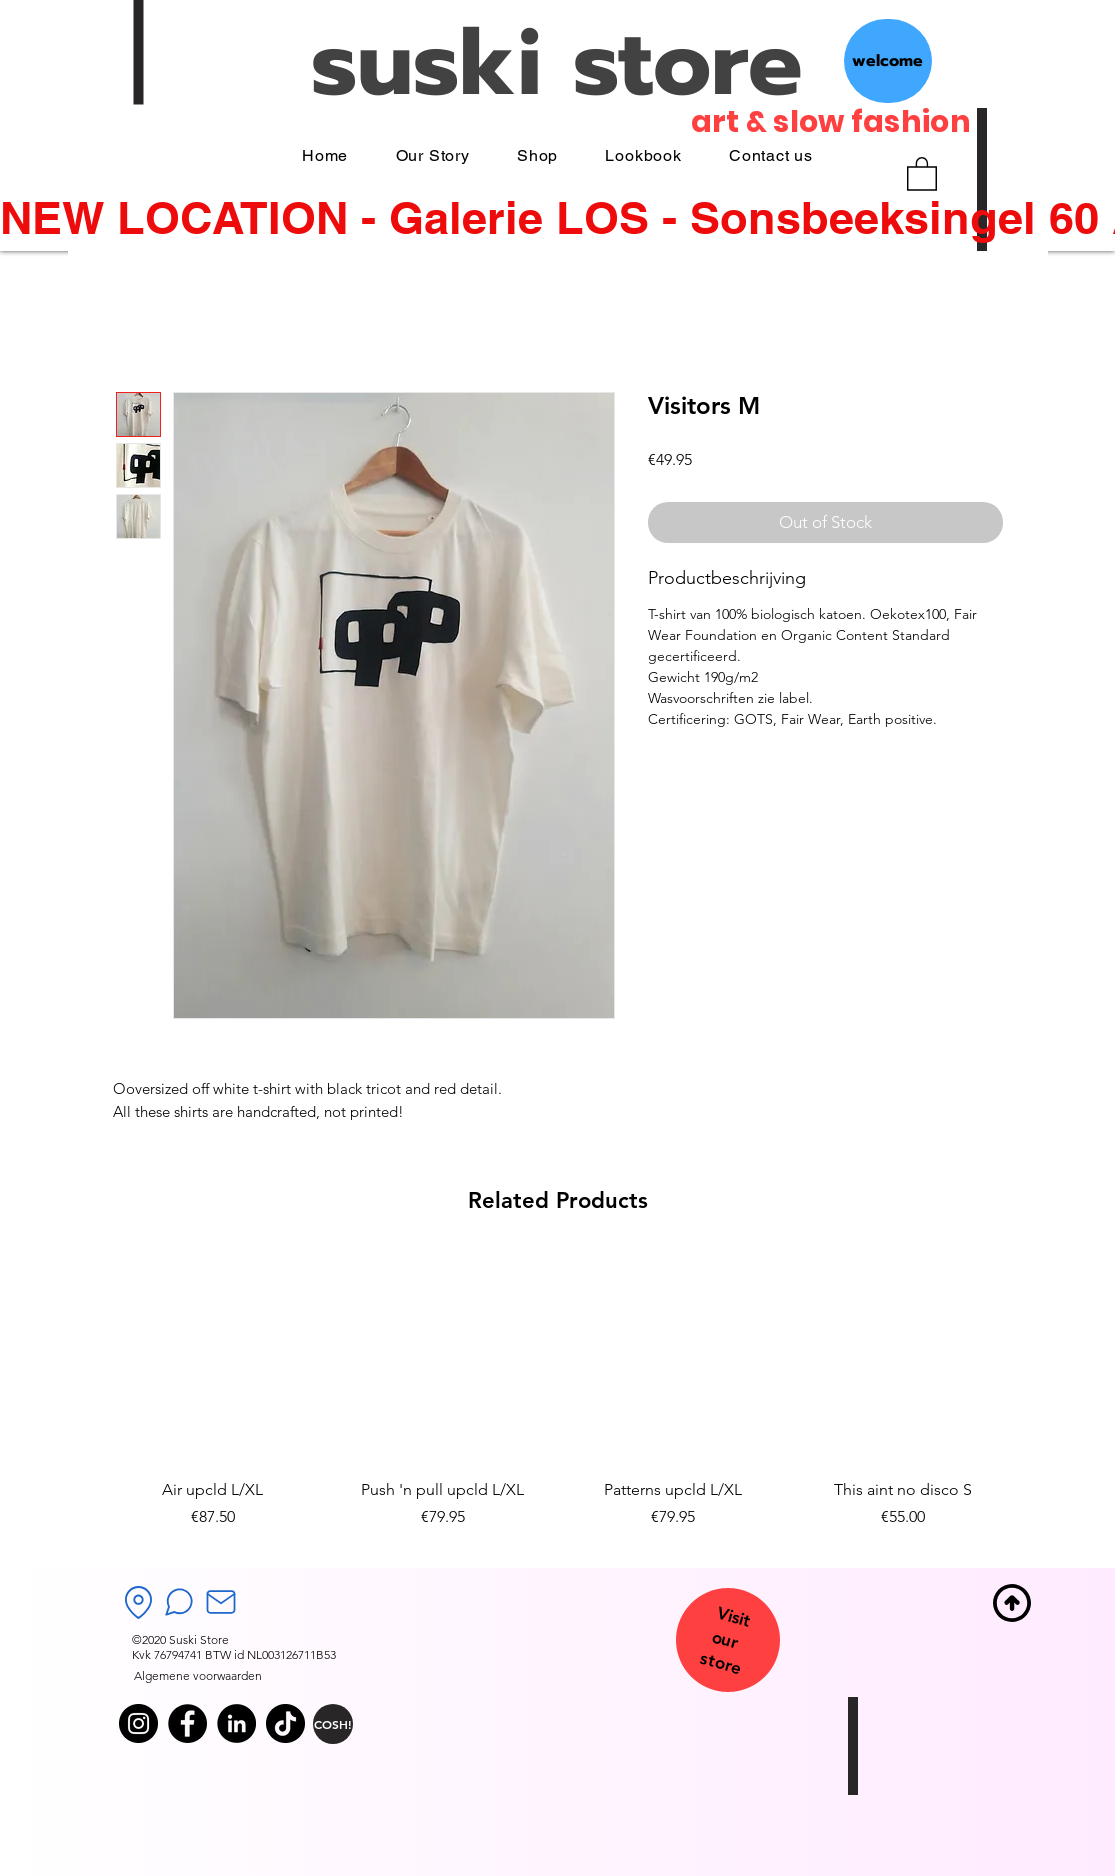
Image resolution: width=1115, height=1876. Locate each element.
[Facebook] (187, 1723)
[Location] (139, 1602)
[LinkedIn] (236, 1723)
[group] (558, 1402)
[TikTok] (285, 1723)
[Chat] (179, 1602)
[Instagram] (138, 1723)
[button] (922, 173)
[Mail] (221, 1602)
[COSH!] (333, 1724)
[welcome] (888, 61)
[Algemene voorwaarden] (198, 1676)
